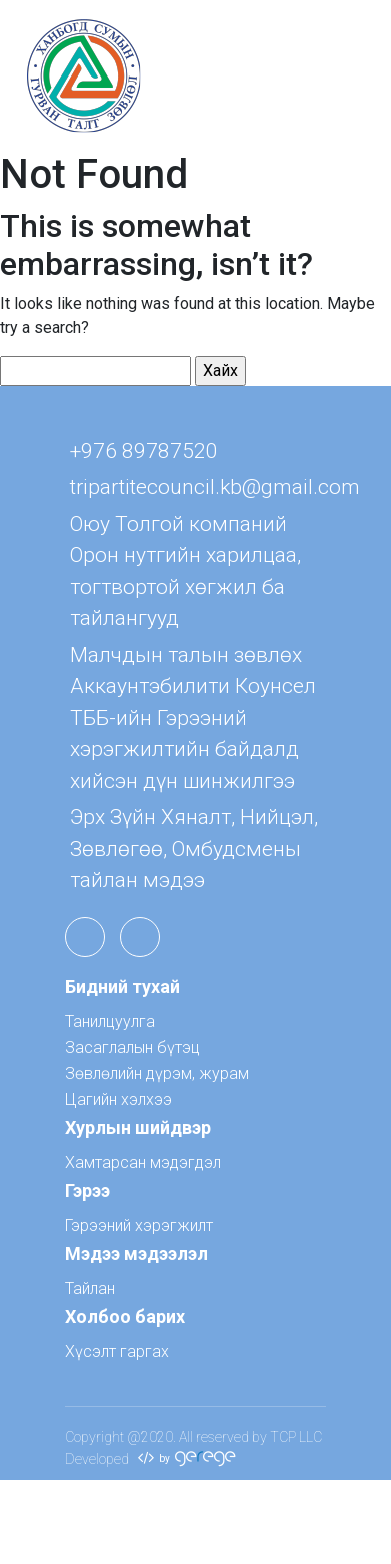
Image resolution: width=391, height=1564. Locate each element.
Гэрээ (87, 1190)
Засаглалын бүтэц (132, 1047)
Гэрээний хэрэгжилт (139, 1225)
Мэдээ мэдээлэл (136, 1253)
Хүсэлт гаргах (117, 1351)
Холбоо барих (125, 1316)
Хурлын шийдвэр (138, 1127)
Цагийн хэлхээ (118, 1099)
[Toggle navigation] (347, 76)
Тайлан (90, 1288)
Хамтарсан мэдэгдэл (143, 1162)
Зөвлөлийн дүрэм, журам (157, 1073)
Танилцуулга (110, 1021)
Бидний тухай (122, 986)
